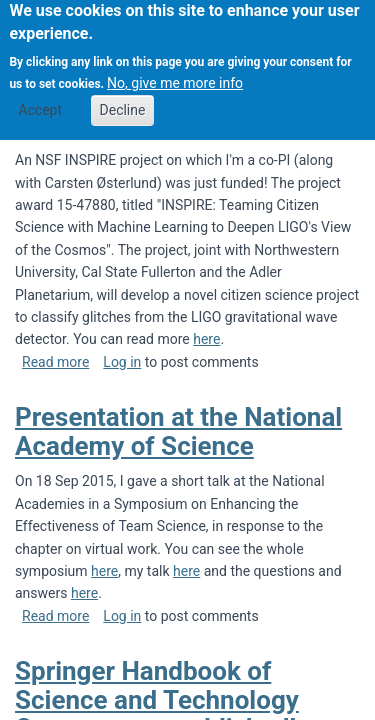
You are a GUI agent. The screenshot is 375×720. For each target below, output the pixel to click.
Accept (40, 99)
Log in (122, 362)
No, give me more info (175, 72)
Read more (55, 362)
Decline (123, 99)
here (206, 339)
